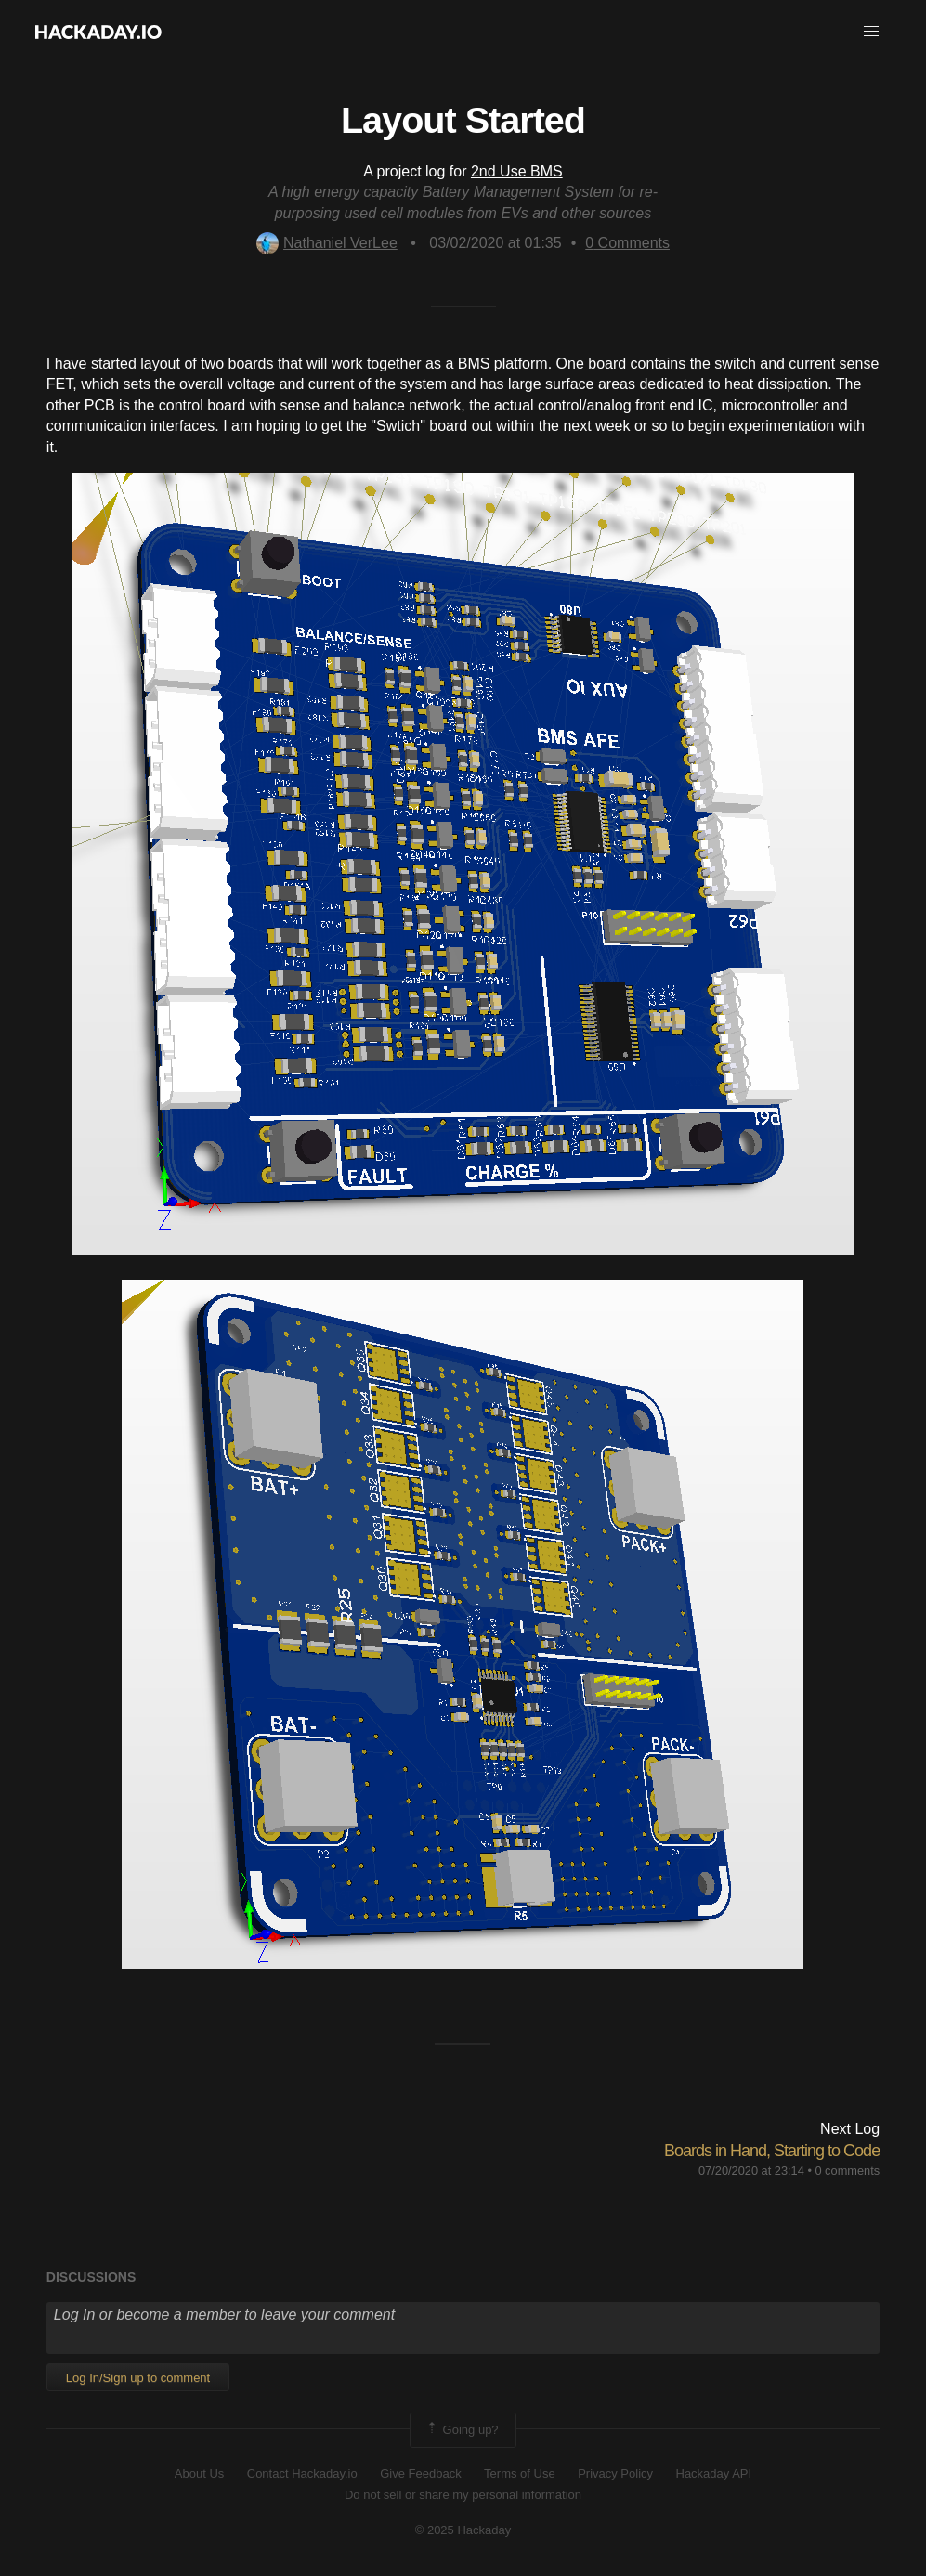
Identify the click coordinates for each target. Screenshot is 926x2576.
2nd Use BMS (517, 171)
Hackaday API (714, 2473)
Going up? (461, 2430)
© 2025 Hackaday (463, 2530)
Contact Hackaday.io (302, 2473)
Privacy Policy (615, 2473)
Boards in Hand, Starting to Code (772, 2150)
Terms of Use (519, 2473)
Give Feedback (420, 2473)
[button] (871, 31)
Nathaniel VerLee (327, 243)
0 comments (847, 2171)
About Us (199, 2473)
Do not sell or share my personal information (463, 2495)
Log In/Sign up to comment (138, 2378)
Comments (627, 243)
